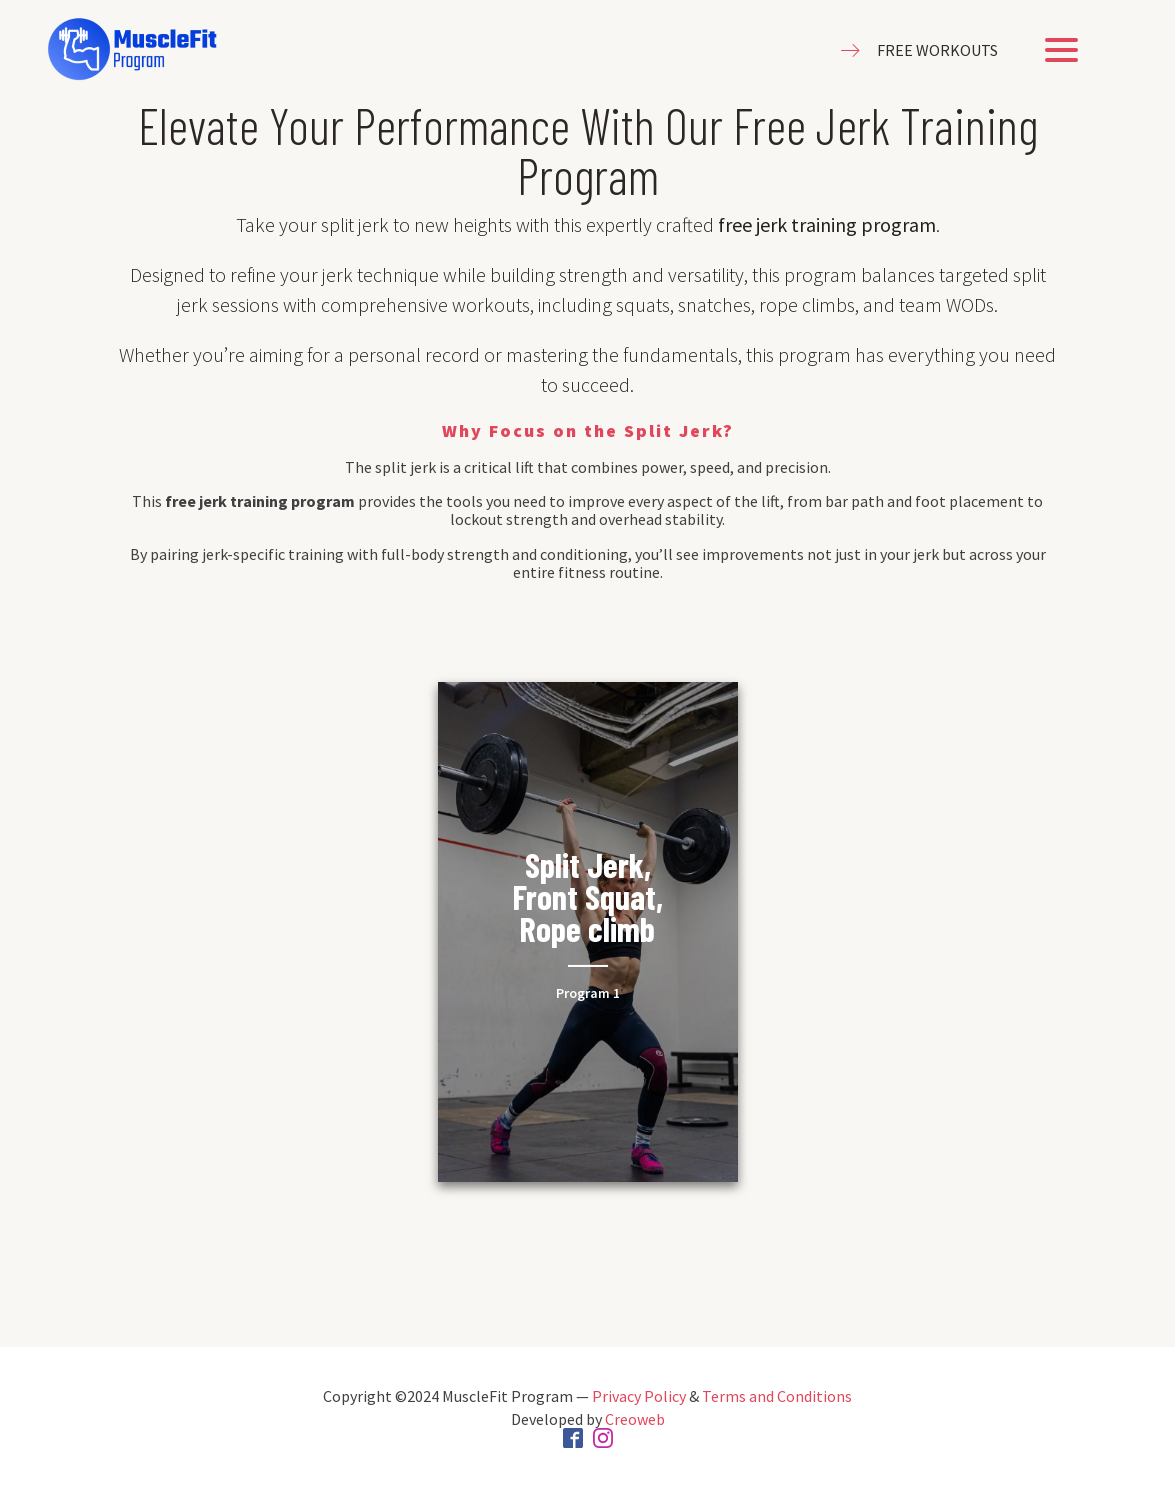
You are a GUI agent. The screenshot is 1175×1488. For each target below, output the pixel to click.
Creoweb (635, 1419)
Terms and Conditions (777, 1396)
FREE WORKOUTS (937, 50)
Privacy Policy (639, 1396)
